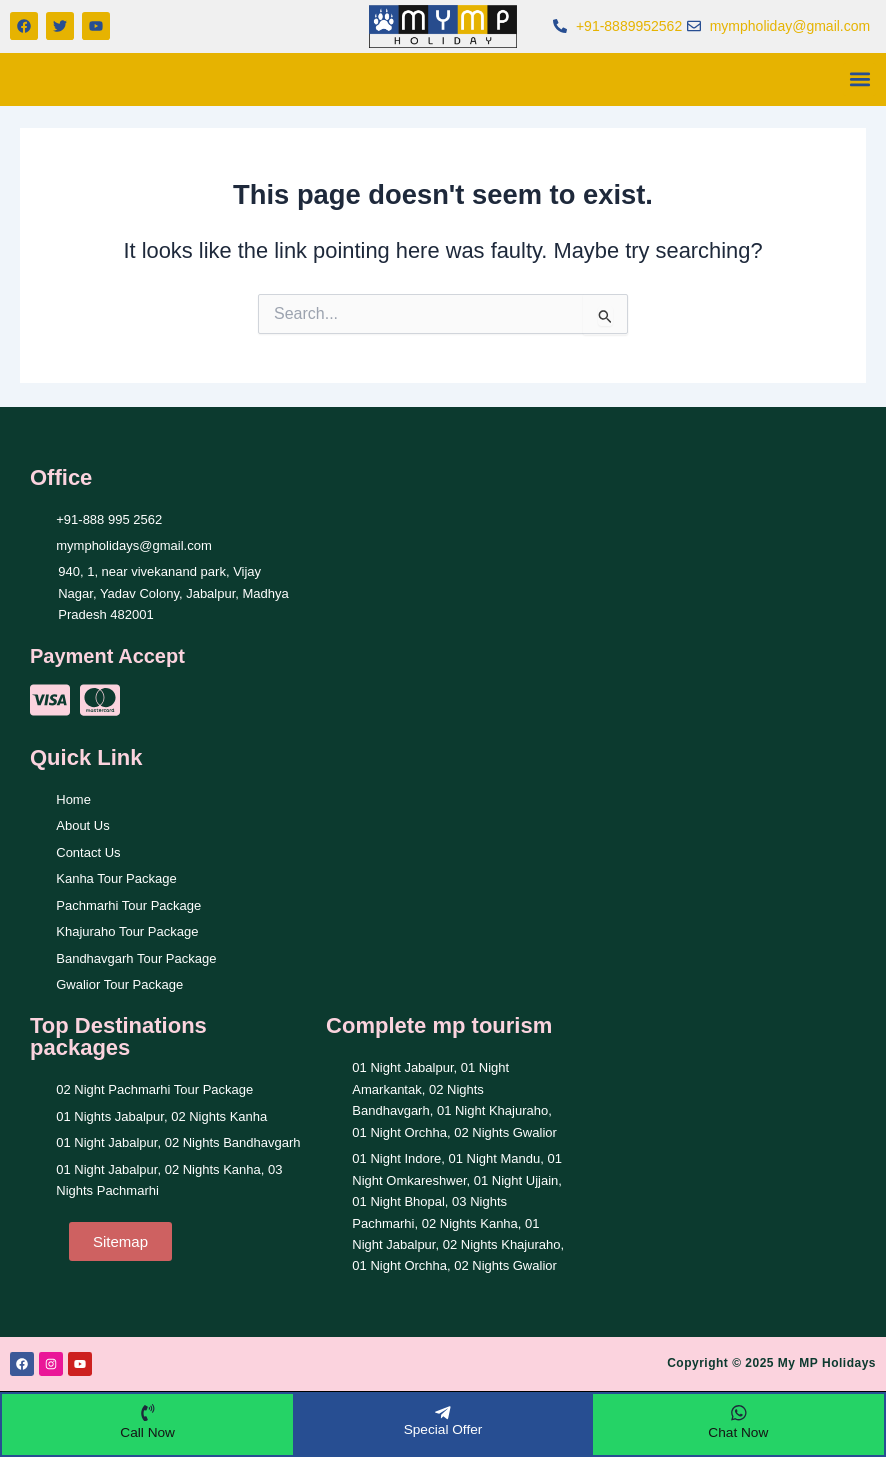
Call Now (148, 1432)
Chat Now (738, 1432)
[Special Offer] (443, 1412)
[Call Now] (148, 1412)
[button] (859, 79)
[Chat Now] (738, 1412)
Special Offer (443, 1429)
